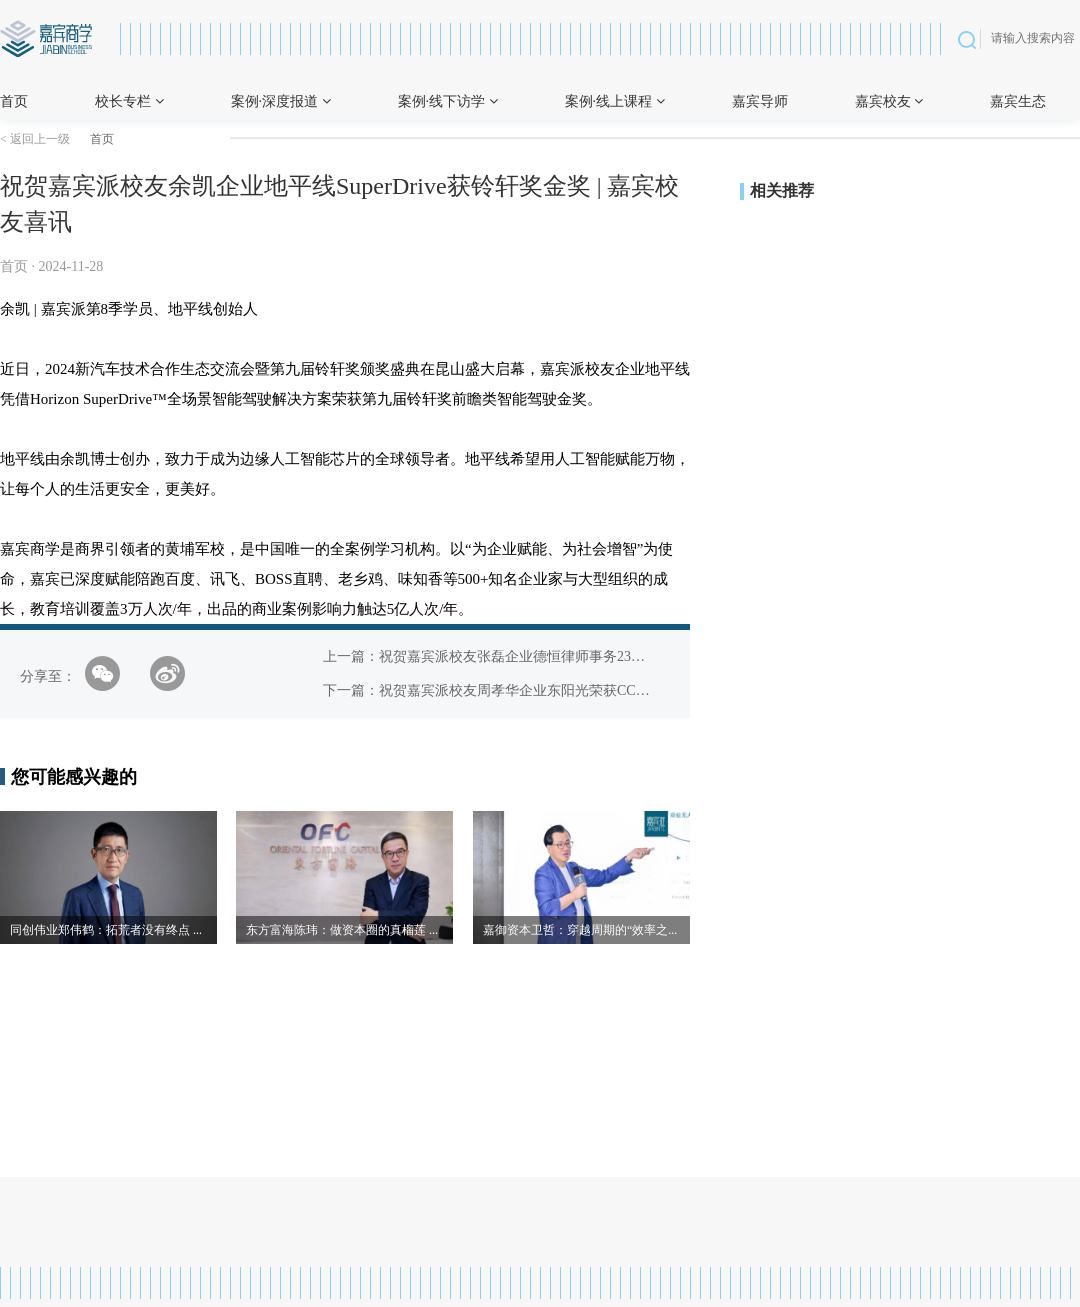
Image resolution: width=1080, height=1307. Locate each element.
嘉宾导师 (760, 101)
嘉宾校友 (889, 101)
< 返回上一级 (35, 139)
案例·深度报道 (281, 101)
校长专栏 (129, 101)
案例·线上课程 (615, 101)
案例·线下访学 (448, 101)
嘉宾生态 (1018, 101)
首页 (14, 101)
